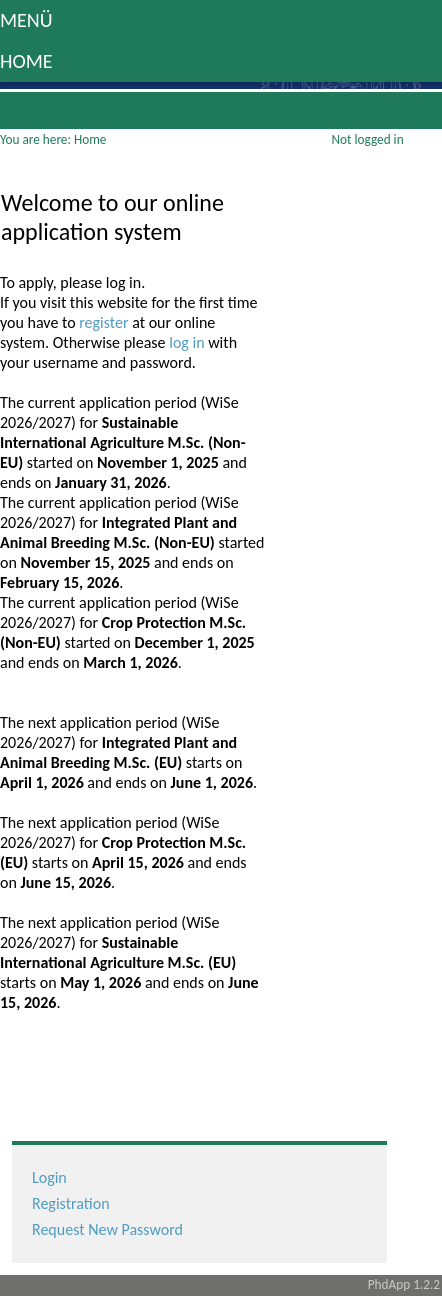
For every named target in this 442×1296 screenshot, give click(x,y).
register (105, 322)
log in (188, 342)
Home (26, 61)
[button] (221, 20)
